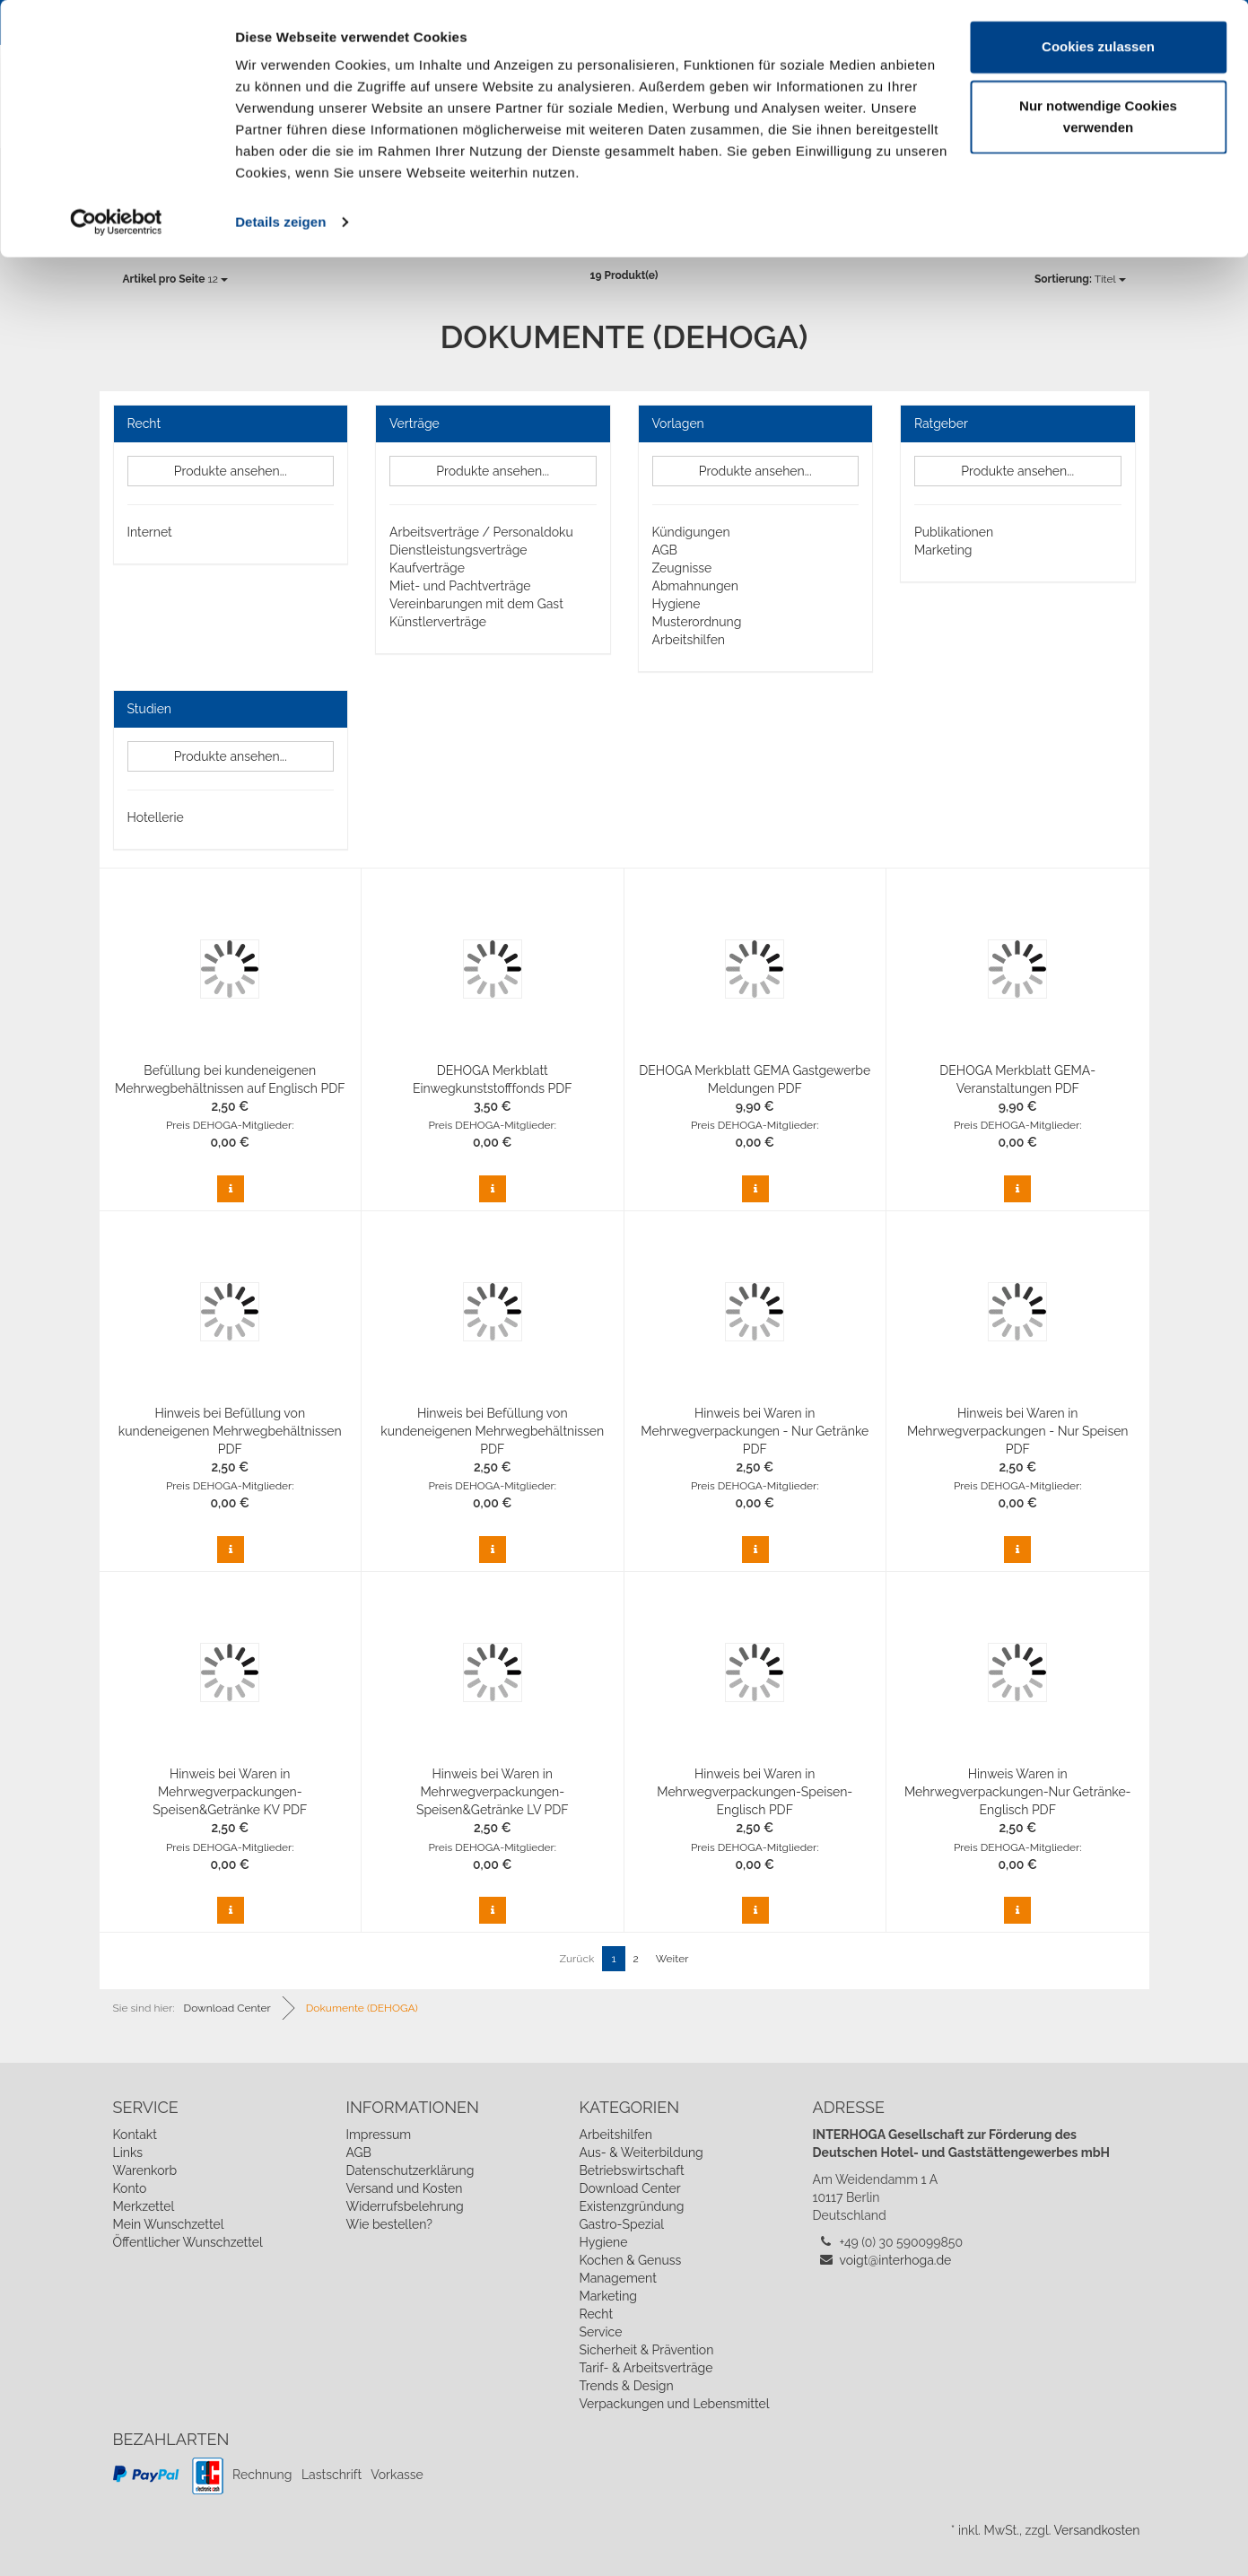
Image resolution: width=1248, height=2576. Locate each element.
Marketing (943, 550)
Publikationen (953, 532)
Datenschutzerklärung (409, 2170)
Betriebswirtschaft (631, 2170)
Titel (1080, 279)
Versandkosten (1096, 2530)
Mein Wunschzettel (168, 2224)
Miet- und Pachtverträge (460, 586)
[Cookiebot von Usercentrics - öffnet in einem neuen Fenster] (116, 222)
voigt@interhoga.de (896, 2260)
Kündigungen (691, 532)
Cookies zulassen (1098, 47)
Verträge (414, 423)
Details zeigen (280, 222)
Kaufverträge (427, 568)
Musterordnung (697, 622)
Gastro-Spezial (621, 2224)
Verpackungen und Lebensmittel (674, 2404)
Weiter (672, 1958)
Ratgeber (941, 423)
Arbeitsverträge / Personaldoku (481, 532)
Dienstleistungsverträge (458, 550)
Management (617, 2278)
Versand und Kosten (403, 2188)
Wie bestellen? (388, 2224)
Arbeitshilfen (689, 640)
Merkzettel (144, 2206)
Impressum (378, 2134)
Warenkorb (145, 2170)
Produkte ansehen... (230, 471)
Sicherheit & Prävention (646, 2350)
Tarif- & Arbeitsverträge (645, 2368)
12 (175, 279)
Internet (149, 532)
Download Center (629, 2188)
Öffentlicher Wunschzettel (188, 2242)
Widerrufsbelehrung (404, 2206)
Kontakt (135, 2134)
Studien (149, 709)
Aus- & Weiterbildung (641, 2152)
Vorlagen (678, 423)
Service (600, 2332)
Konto (130, 2188)
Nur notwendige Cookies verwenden (1098, 117)
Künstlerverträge (437, 622)
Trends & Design (626, 2386)
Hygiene (676, 604)
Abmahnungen (695, 586)
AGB (664, 550)
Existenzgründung (631, 2206)
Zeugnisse (682, 568)
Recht (144, 423)
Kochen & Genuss (630, 2260)
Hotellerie (155, 817)
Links (128, 2152)
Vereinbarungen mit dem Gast (476, 604)
